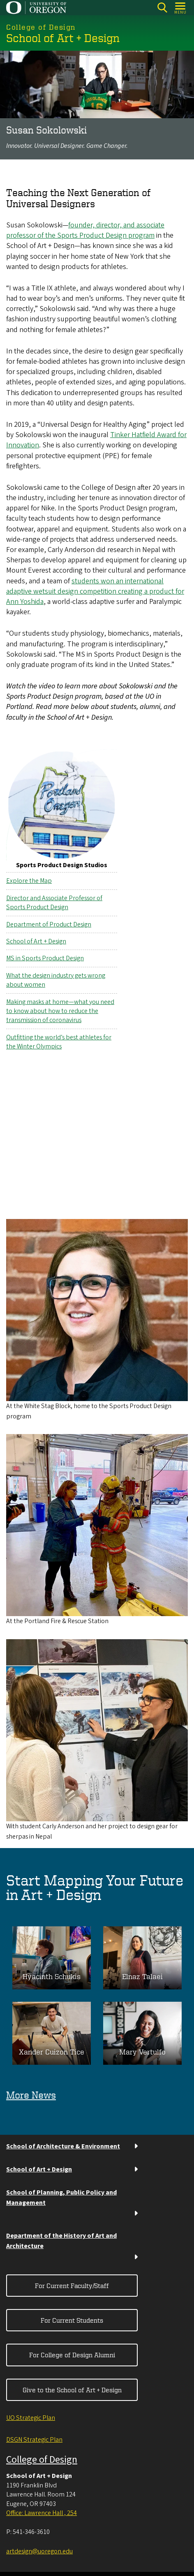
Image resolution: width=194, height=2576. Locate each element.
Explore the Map (29, 880)
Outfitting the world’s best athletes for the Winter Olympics (58, 1041)
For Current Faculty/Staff (72, 2285)
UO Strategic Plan (30, 2417)
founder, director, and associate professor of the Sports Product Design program (85, 230)
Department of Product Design (48, 924)
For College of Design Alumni (72, 2354)
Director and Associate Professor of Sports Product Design (54, 903)
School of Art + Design (36, 941)
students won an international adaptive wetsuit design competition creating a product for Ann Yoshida (95, 591)
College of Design (41, 2459)
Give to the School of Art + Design (72, 2390)
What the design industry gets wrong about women (55, 980)
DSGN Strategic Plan (34, 2439)
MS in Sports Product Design (45, 958)
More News (31, 2094)
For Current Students (72, 2320)
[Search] (162, 7)
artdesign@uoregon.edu (39, 2551)
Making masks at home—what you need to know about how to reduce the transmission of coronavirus (60, 1011)
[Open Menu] (180, 7)
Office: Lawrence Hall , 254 (41, 2513)
